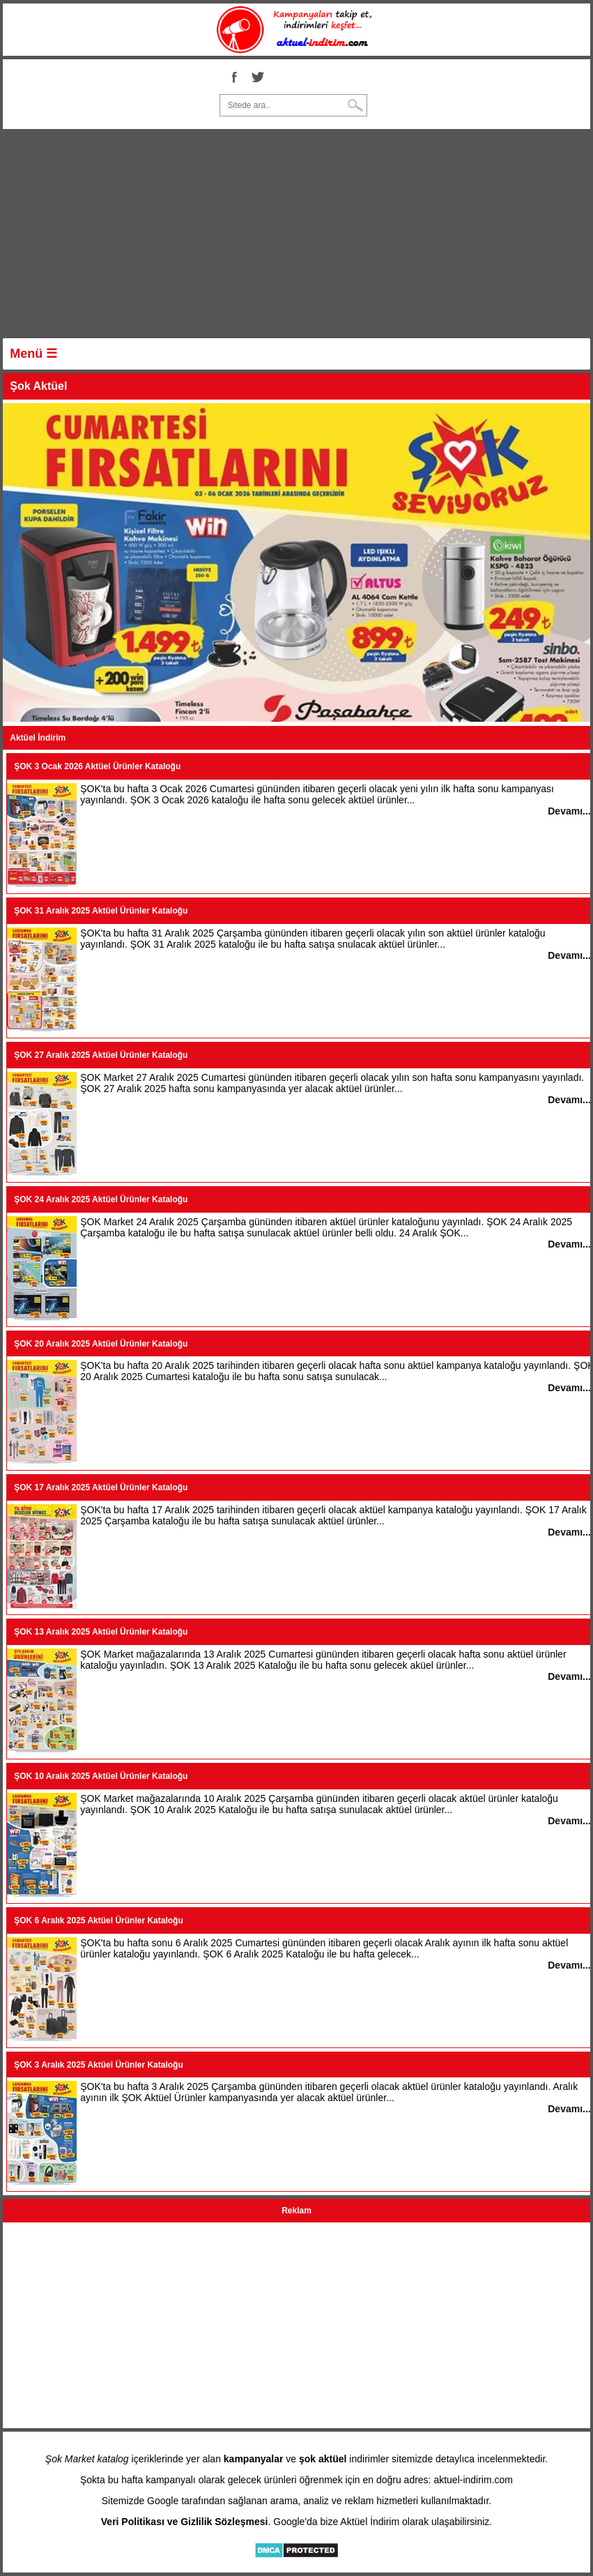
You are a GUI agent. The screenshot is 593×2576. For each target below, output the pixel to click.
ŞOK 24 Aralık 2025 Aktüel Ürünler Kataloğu (100, 1199)
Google (162, 2500)
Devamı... (569, 811)
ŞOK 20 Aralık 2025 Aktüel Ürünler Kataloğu (100, 1344)
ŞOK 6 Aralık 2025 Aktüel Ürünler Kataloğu (98, 1920)
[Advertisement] (296, 237)
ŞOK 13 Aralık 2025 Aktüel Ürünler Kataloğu (100, 1632)
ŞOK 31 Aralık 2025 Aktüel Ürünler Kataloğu (100, 911)
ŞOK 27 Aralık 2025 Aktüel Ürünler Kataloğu (100, 1055)
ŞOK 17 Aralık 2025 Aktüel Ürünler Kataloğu (100, 1487)
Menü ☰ (33, 354)
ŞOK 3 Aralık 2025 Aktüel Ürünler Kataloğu (98, 2065)
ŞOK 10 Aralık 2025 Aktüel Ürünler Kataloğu (100, 1776)
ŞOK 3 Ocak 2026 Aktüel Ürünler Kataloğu (97, 766)
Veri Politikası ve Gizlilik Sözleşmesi (184, 2521)
